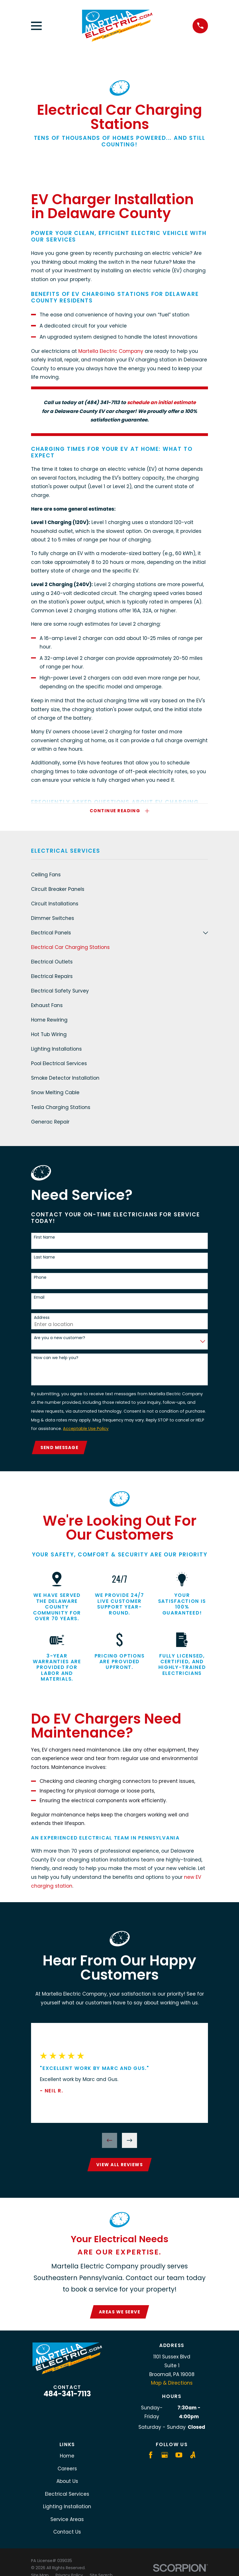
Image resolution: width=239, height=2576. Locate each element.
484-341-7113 (67, 2397)
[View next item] (129, 2142)
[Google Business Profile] (164, 2458)
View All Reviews (119, 2167)
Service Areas (67, 2522)
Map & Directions (172, 2386)
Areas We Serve (119, 2315)
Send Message (60, 1449)
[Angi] (192, 2458)
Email (39, 1298)
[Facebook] (150, 2458)
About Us (67, 2484)
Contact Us (67, 2535)
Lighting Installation (67, 2510)
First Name (44, 1238)
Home (67, 2459)
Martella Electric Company (110, 351)
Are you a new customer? (59, 1339)
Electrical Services (67, 2497)
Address (42, 1318)
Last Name (44, 1258)
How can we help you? (56, 1359)
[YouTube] (178, 2458)
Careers (67, 2471)
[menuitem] (119, 876)
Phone (40, 1278)
